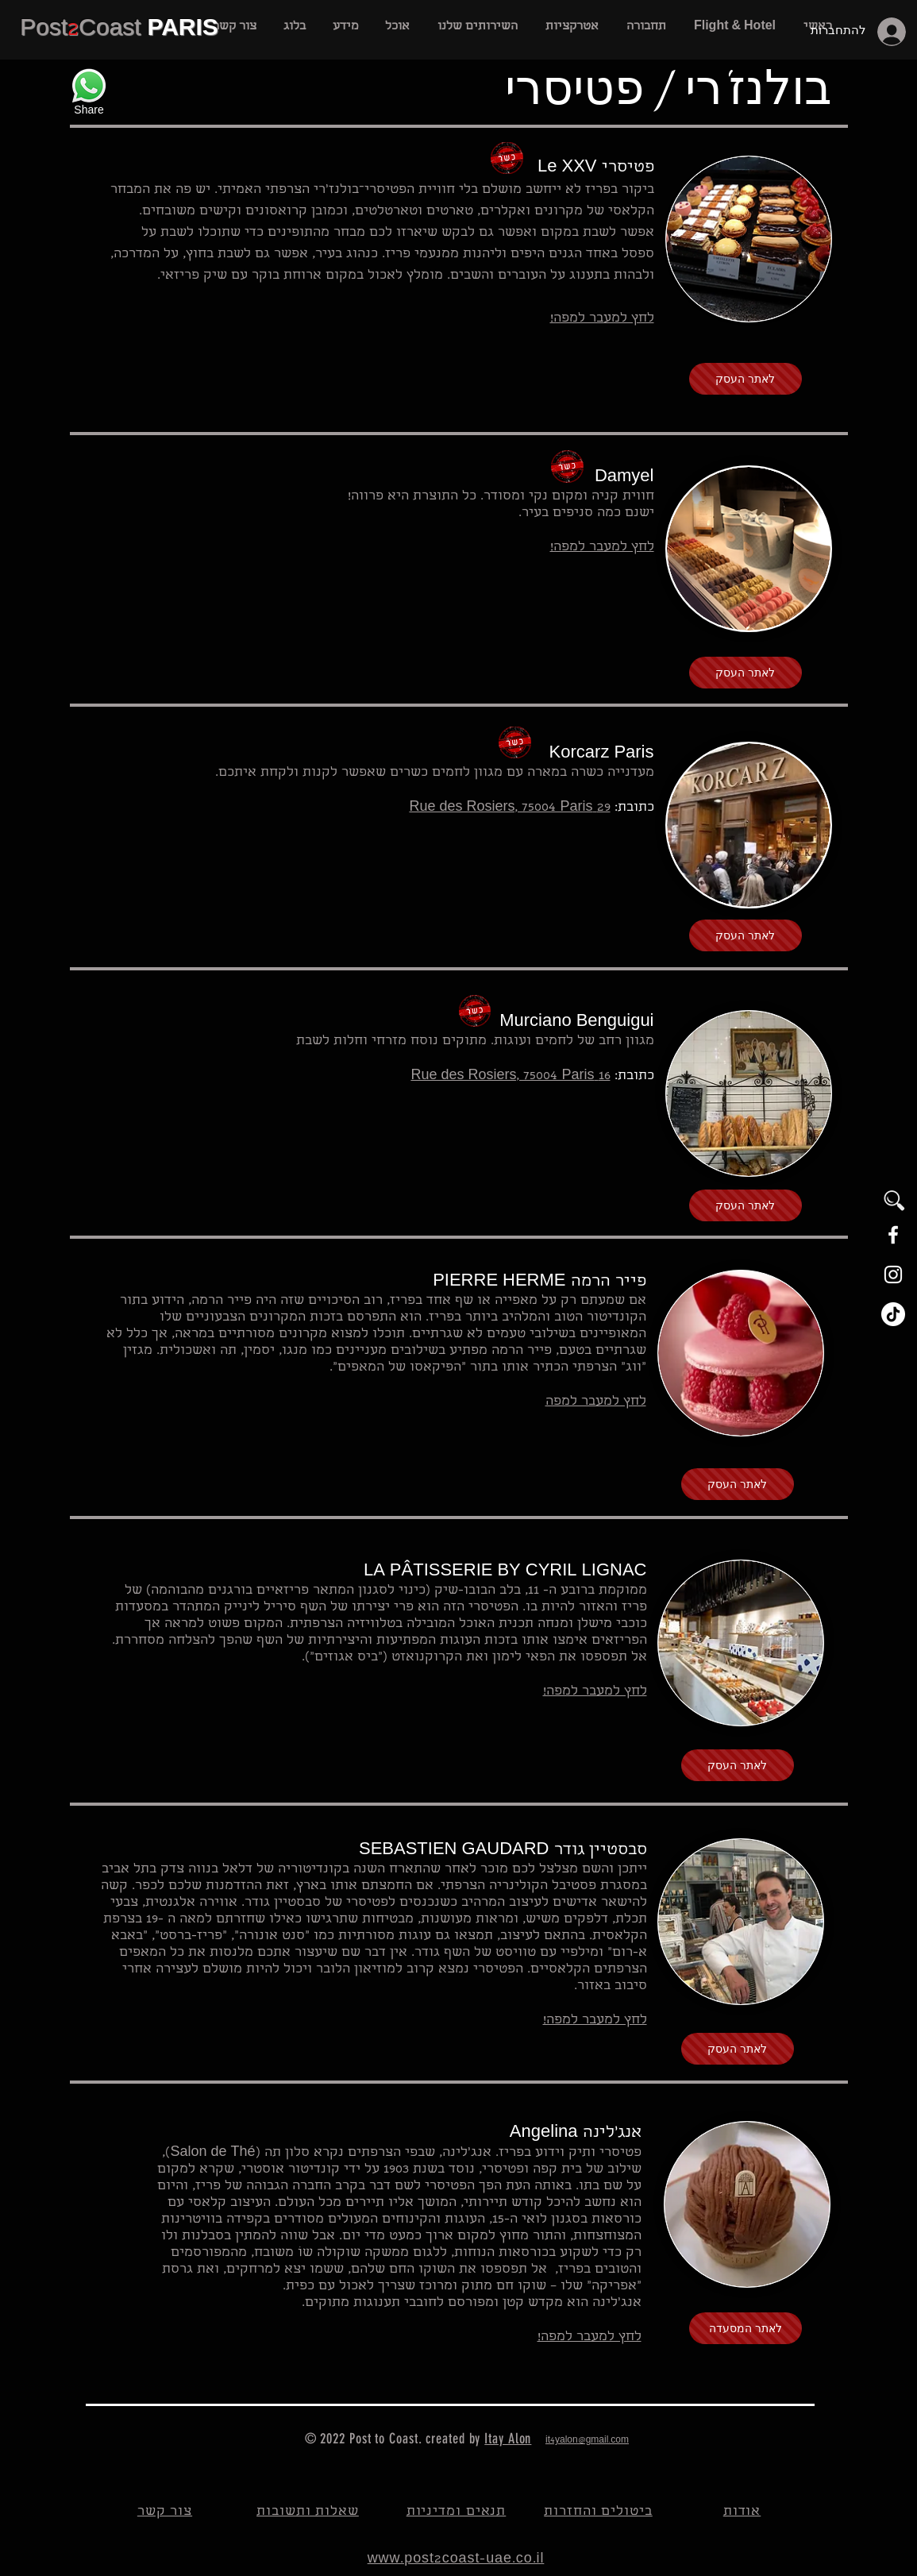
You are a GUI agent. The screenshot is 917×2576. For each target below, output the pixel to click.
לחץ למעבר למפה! (595, 2020)
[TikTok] (893, 1314)
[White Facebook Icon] (893, 1235)
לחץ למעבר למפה (595, 1401)
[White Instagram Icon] (893, 1274)
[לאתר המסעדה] (745, 2328)
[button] (478, 27)
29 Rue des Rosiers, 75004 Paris (509, 808)
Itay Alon (507, 2438)
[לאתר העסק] (745, 379)
